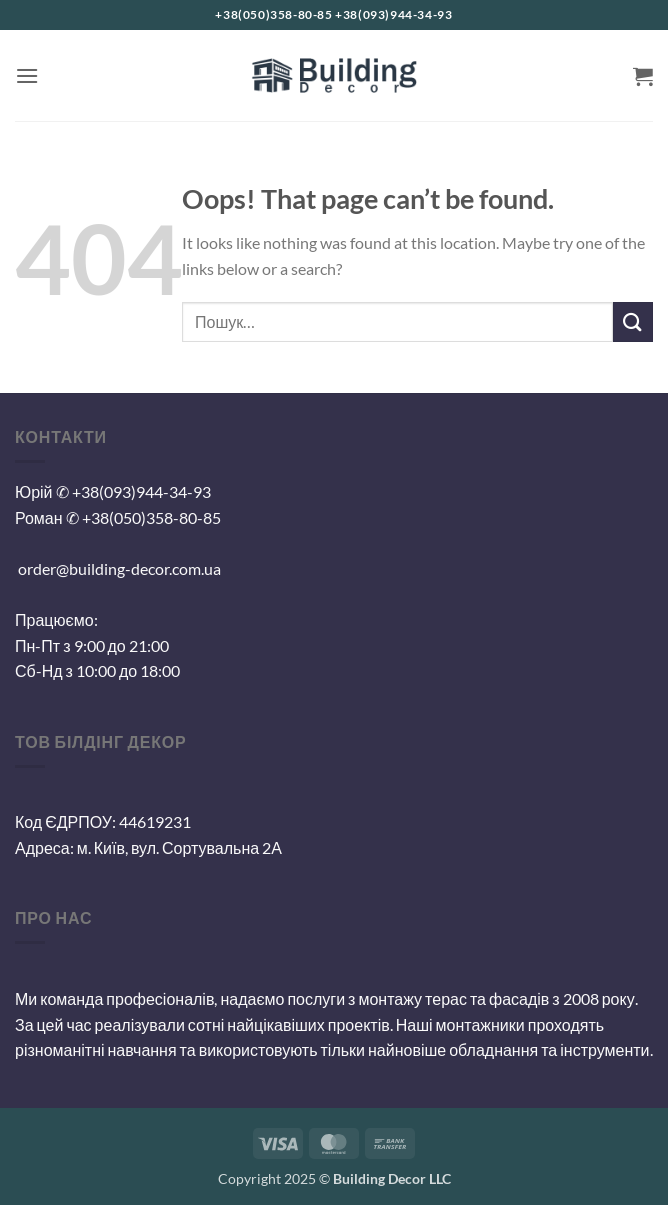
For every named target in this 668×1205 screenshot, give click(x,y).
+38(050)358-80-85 (151, 517)
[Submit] (633, 321)
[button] (27, 75)
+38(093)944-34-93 (141, 491)
